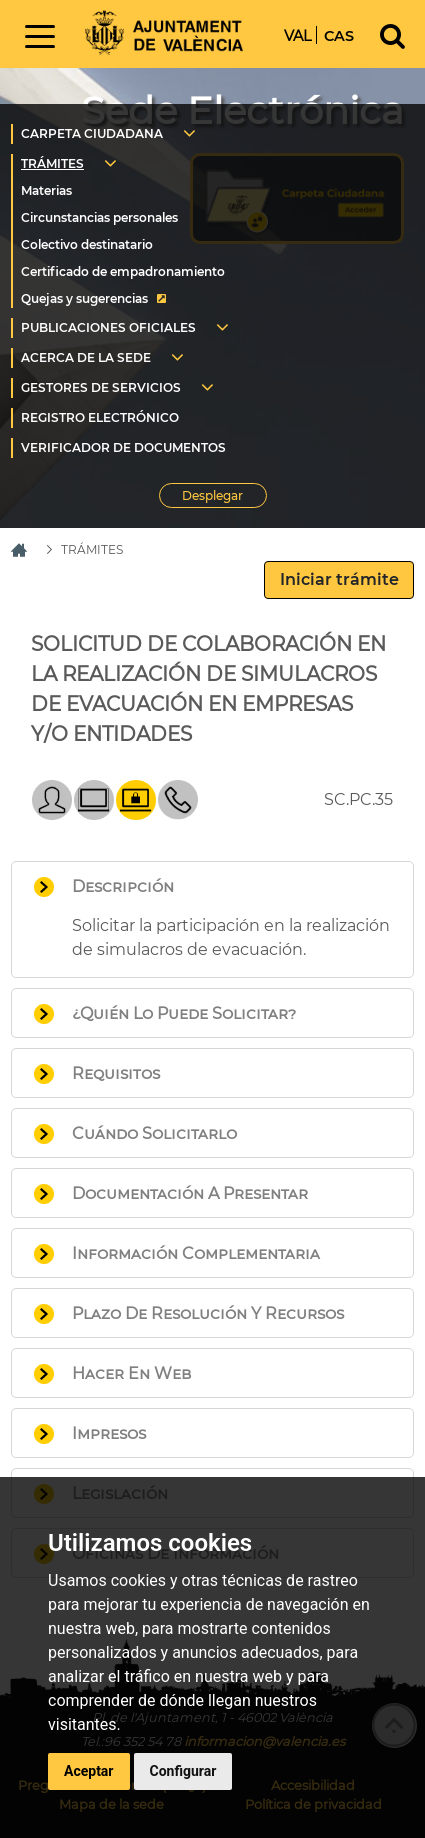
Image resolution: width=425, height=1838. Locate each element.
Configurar (183, 1771)
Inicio (164, 32)
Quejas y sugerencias (84, 298)
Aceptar (89, 1771)
